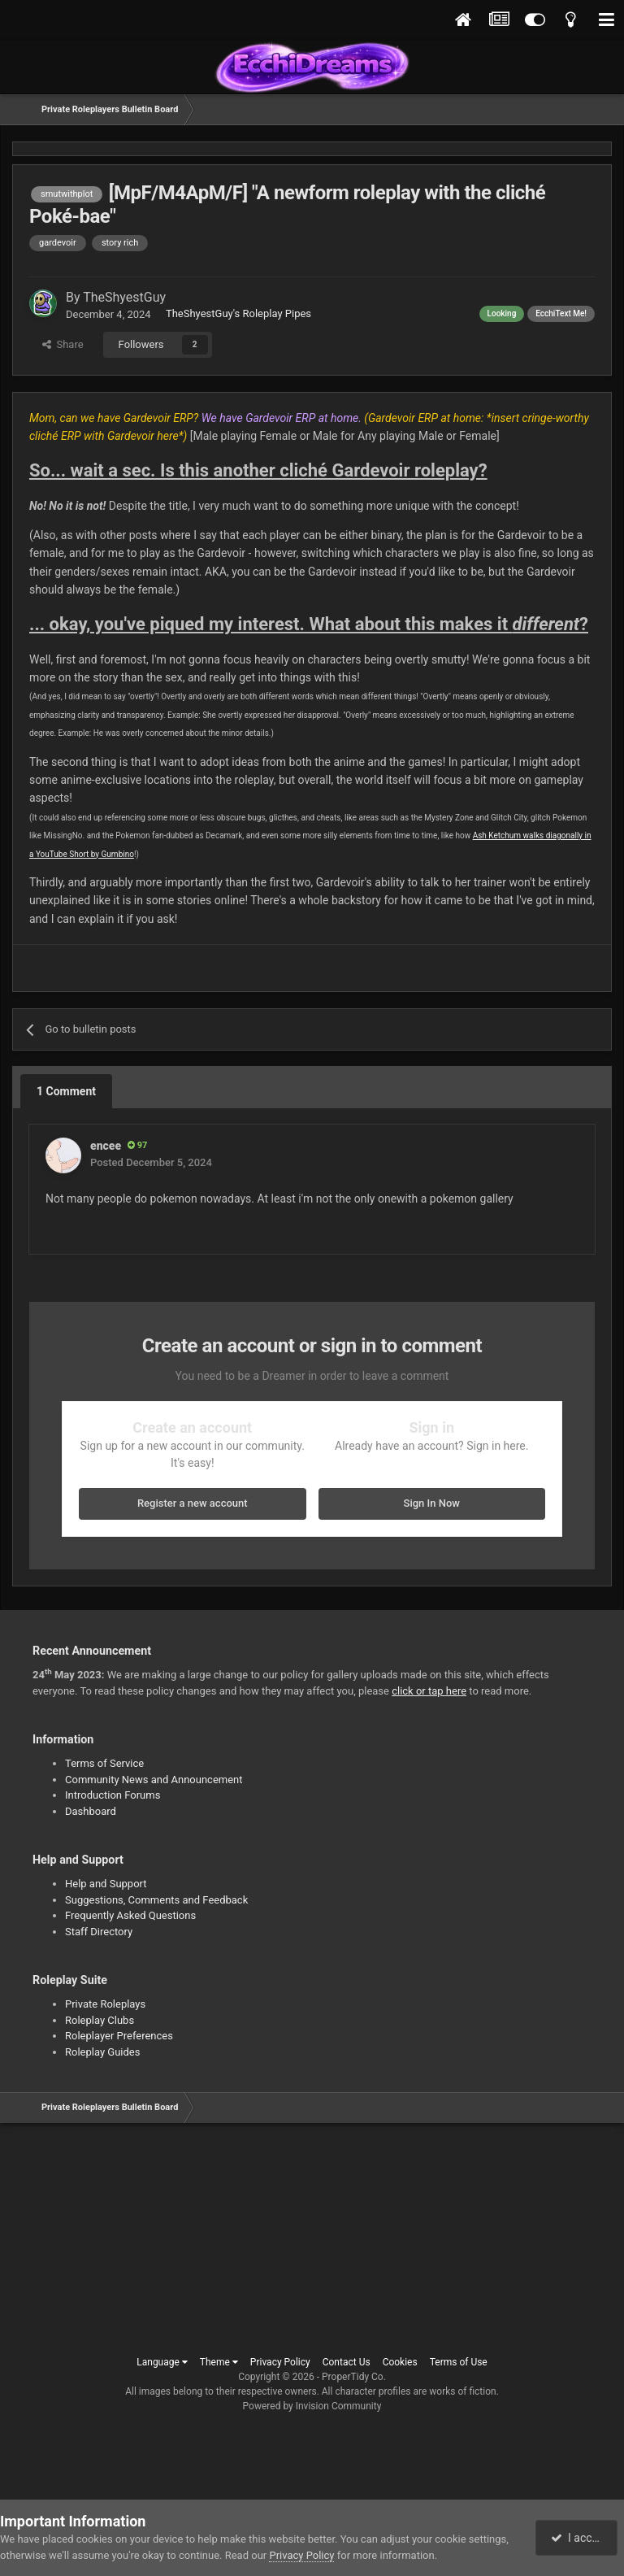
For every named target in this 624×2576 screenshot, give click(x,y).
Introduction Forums (112, 1795)
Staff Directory (98, 1931)
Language (162, 2362)
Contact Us (346, 2362)
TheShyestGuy (124, 297)
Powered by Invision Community (312, 2406)
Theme (219, 2362)
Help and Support (106, 1884)
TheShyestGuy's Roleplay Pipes (238, 313)
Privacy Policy (280, 2362)
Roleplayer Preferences (119, 2036)
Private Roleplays (105, 2004)
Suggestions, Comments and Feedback (156, 1900)
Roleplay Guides (102, 2052)
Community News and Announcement (154, 1779)
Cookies (400, 2362)
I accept (578, 2537)
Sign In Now (432, 1503)
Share (63, 344)
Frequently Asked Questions (130, 1915)
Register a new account (192, 1503)
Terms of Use (459, 2362)
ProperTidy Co (353, 2376)
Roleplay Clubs (99, 2020)
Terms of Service (104, 1763)
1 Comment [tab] (66, 1091)
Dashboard (90, 1811)
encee (105, 1145)
